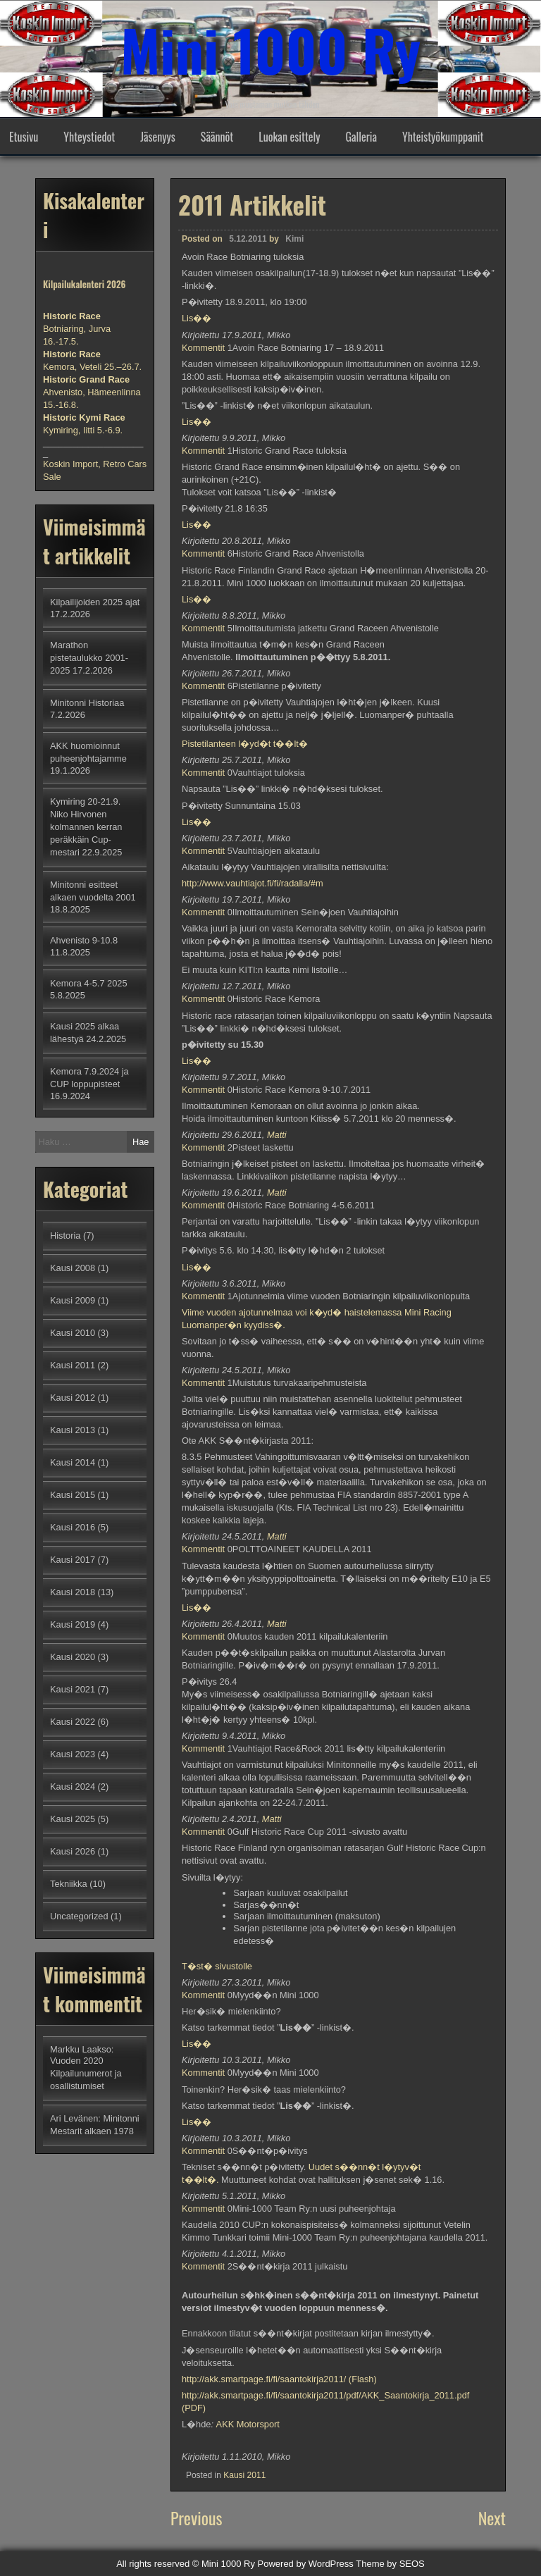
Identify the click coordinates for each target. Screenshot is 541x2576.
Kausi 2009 (72, 1300)
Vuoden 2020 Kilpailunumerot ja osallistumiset (86, 2073)
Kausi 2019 (72, 1624)
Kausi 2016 (72, 1527)
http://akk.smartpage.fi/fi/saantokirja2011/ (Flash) (279, 2379)
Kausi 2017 (72, 1559)
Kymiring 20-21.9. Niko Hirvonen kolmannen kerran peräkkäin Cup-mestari (86, 826)
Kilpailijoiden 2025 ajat (94, 602)
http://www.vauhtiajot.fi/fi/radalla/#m (252, 883)
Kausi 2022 (72, 1721)
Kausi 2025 (72, 1819)
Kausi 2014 (72, 1462)
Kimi (294, 239)
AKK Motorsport (248, 2424)
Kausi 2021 (72, 1689)
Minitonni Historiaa (87, 703)
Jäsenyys (157, 136)
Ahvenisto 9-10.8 (84, 940)
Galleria (361, 136)
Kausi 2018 (72, 1592)
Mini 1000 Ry (270, 49)
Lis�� (196, 318)
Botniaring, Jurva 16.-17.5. (77, 329)
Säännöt (217, 136)
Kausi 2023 (72, 1754)
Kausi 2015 (72, 1495)
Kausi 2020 (72, 1657)
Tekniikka (68, 1883)
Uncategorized (79, 1916)
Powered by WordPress (306, 2563)
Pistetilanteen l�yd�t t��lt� (245, 743)
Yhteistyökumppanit (442, 136)
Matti (277, 1134)
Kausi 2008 (72, 1268)
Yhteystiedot (89, 136)
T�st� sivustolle (217, 1966)
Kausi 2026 (72, 1851)
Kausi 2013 (72, 1430)
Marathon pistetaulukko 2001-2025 (89, 658)
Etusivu (23, 136)
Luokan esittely (289, 136)
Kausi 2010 (72, 1332)
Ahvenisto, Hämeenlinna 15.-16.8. (92, 392)
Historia (65, 1235)
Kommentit (203, 347)
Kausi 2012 (72, 1397)
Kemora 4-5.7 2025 (89, 983)
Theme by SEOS (390, 2563)
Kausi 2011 (244, 2475)
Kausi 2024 (72, 1786)
